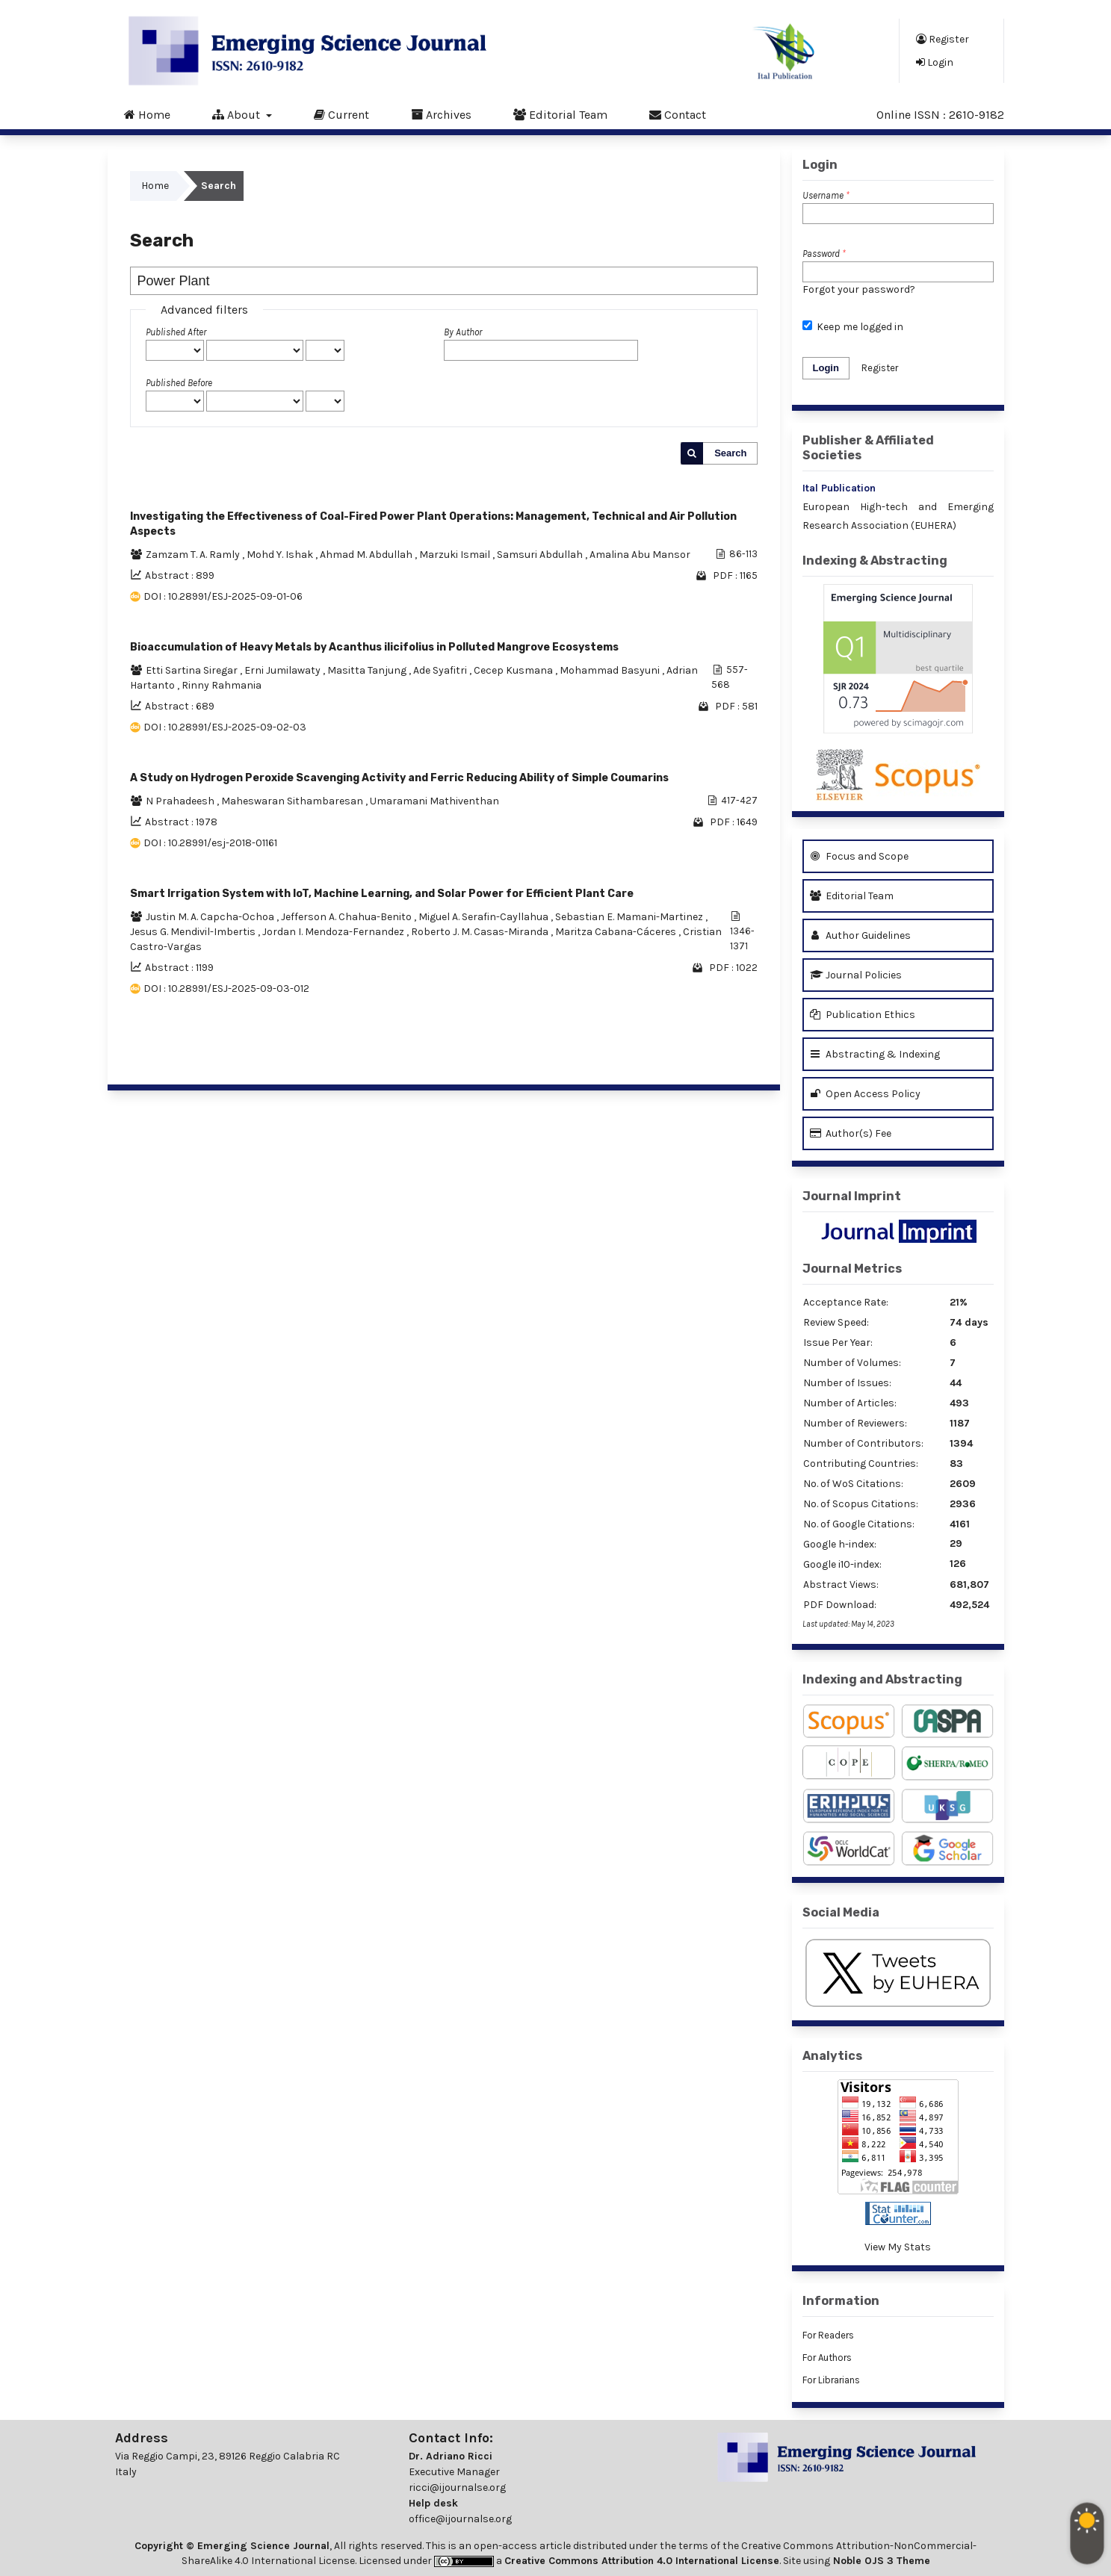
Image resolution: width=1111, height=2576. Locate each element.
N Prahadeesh (181, 801)
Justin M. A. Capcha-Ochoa (211, 916)
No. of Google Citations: (859, 1524)
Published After (176, 332)
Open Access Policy (865, 1093)
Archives (441, 114)
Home (147, 114)
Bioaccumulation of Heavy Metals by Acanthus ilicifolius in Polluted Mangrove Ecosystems (374, 647)
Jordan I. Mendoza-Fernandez (334, 931)
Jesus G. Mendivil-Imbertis (194, 931)
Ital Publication (839, 488)
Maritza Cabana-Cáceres (616, 931)
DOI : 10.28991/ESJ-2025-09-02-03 (224, 727)
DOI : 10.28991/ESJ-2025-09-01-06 (223, 596)
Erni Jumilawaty (283, 670)
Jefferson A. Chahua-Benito (347, 916)
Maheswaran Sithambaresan (293, 801)
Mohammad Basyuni (611, 670)
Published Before (179, 382)
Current (341, 114)
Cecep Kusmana (514, 670)
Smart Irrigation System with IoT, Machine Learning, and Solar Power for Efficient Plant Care (382, 893)
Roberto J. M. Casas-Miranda (481, 931)
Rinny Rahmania (221, 685)
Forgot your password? (858, 289)
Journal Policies (856, 975)
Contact (677, 114)
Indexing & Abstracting (874, 560)
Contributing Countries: (860, 1463)
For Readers (828, 2335)
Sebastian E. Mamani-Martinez (630, 916)
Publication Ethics (862, 1014)
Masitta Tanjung (368, 670)
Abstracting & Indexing (875, 1054)
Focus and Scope (859, 856)
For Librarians (831, 2380)
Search (730, 453)
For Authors (827, 2357)
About (237, 114)
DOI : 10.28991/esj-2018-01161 (210, 843)
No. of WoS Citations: (853, 1483)
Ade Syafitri (441, 670)
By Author (463, 332)
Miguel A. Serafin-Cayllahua (484, 916)
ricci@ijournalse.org (457, 2487)
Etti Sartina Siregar (193, 670)
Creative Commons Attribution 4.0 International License (641, 2560)
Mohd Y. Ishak (281, 554)
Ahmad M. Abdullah (367, 554)
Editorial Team (560, 114)
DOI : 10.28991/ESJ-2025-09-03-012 (226, 988)
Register (942, 38)
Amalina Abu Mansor (639, 554)
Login (934, 62)
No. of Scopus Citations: (860, 1504)
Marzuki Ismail (455, 554)
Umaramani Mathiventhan (434, 801)
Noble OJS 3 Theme (880, 2560)
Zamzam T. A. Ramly (194, 554)
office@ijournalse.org (460, 2519)
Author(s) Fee (850, 1133)
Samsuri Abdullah (541, 554)
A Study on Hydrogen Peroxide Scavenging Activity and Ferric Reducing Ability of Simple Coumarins (399, 778)
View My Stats (897, 2247)
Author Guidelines (860, 935)
